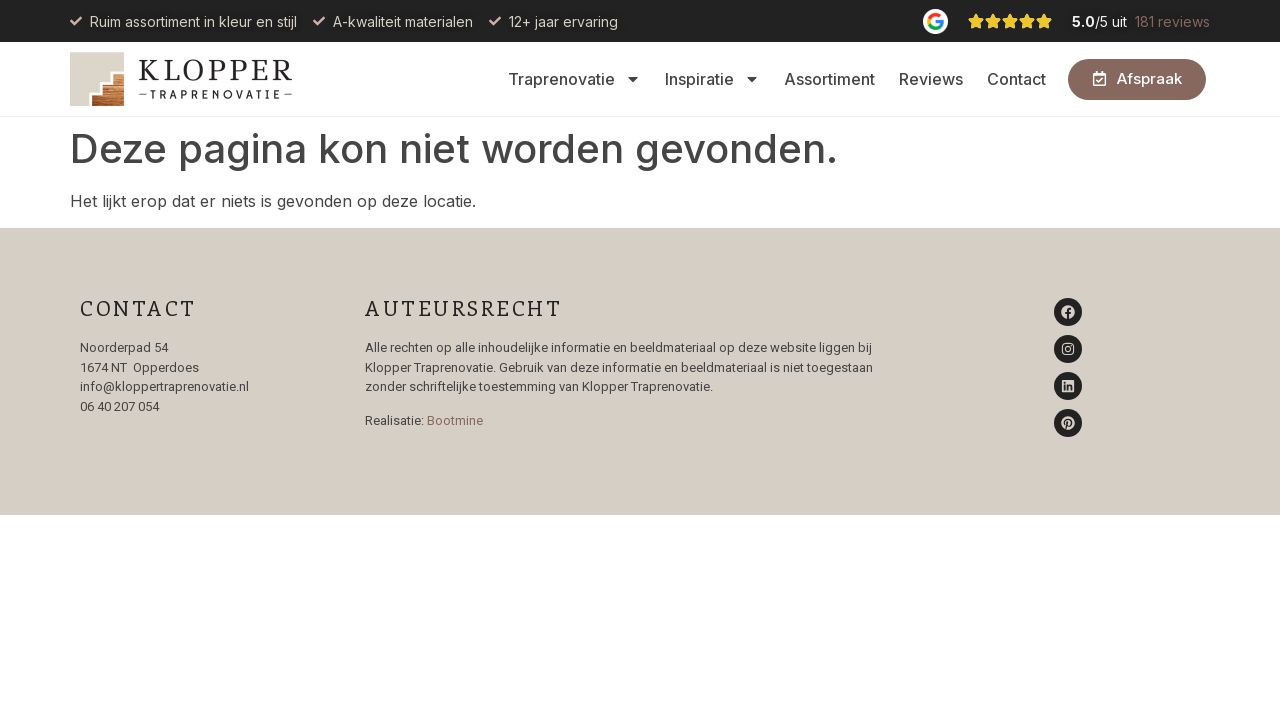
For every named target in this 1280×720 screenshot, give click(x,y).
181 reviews (1172, 21)
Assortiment (829, 79)
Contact (1016, 79)
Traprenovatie (574, 79)
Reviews (931, 79)
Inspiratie (712, 79)
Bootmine (455, 420)
